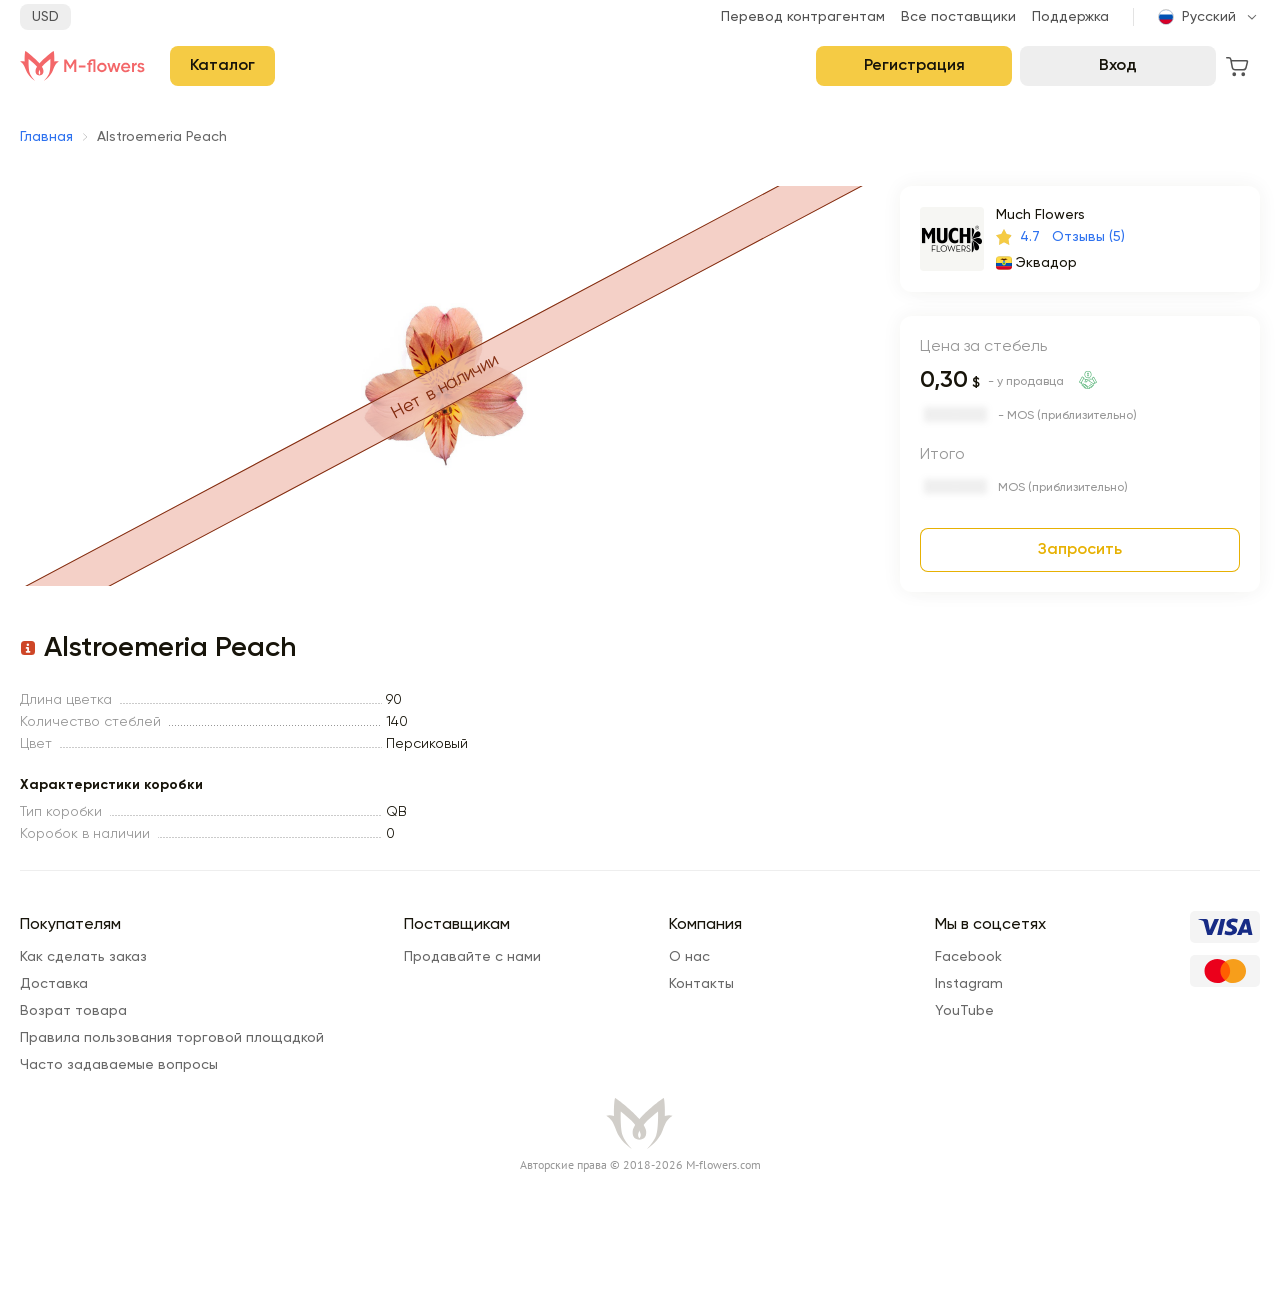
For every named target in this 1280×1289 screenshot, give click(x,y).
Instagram (969, 984)
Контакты (701, 984)
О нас (689, 957)
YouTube (964, 1011)
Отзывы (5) (1088, 237)
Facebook (968, 957)
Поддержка (1070, 17)
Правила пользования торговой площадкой (172, 1038)
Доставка (54, 984)
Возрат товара (73, 1011)
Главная (46, 137)
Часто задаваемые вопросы (119, 1065)
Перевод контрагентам (803, 17)
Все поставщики (958, 17)
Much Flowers (1040, 215)
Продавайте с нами (472, 957)
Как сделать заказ (83, 957)
